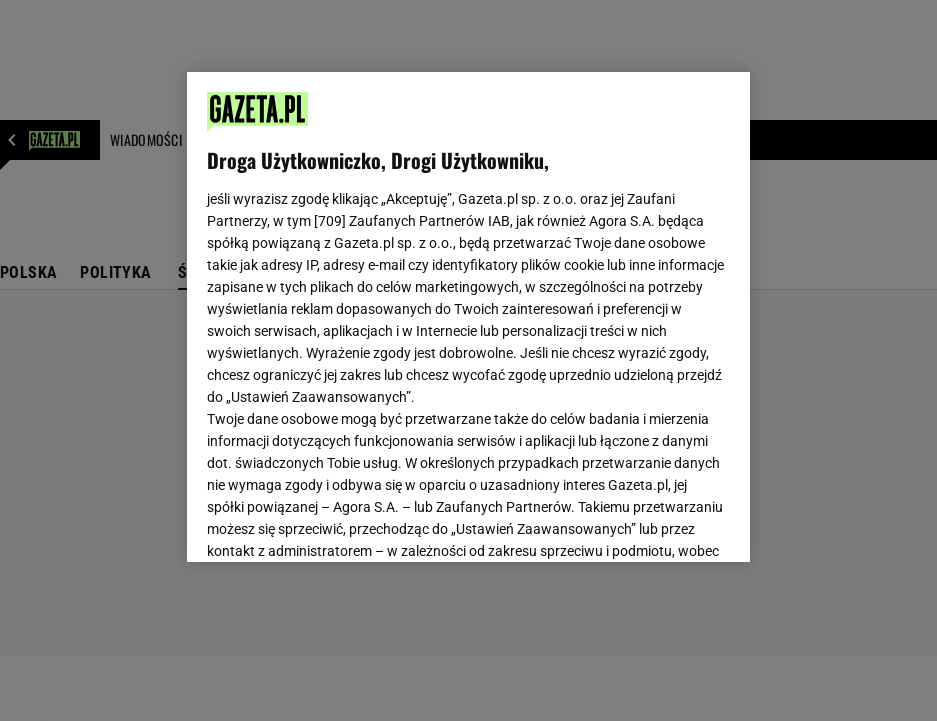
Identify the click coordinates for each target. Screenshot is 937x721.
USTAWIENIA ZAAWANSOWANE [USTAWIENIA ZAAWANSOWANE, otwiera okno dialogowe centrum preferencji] (338, 522)
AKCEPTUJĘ (661, 523)
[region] (468, 317)
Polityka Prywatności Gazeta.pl (466, 297)
